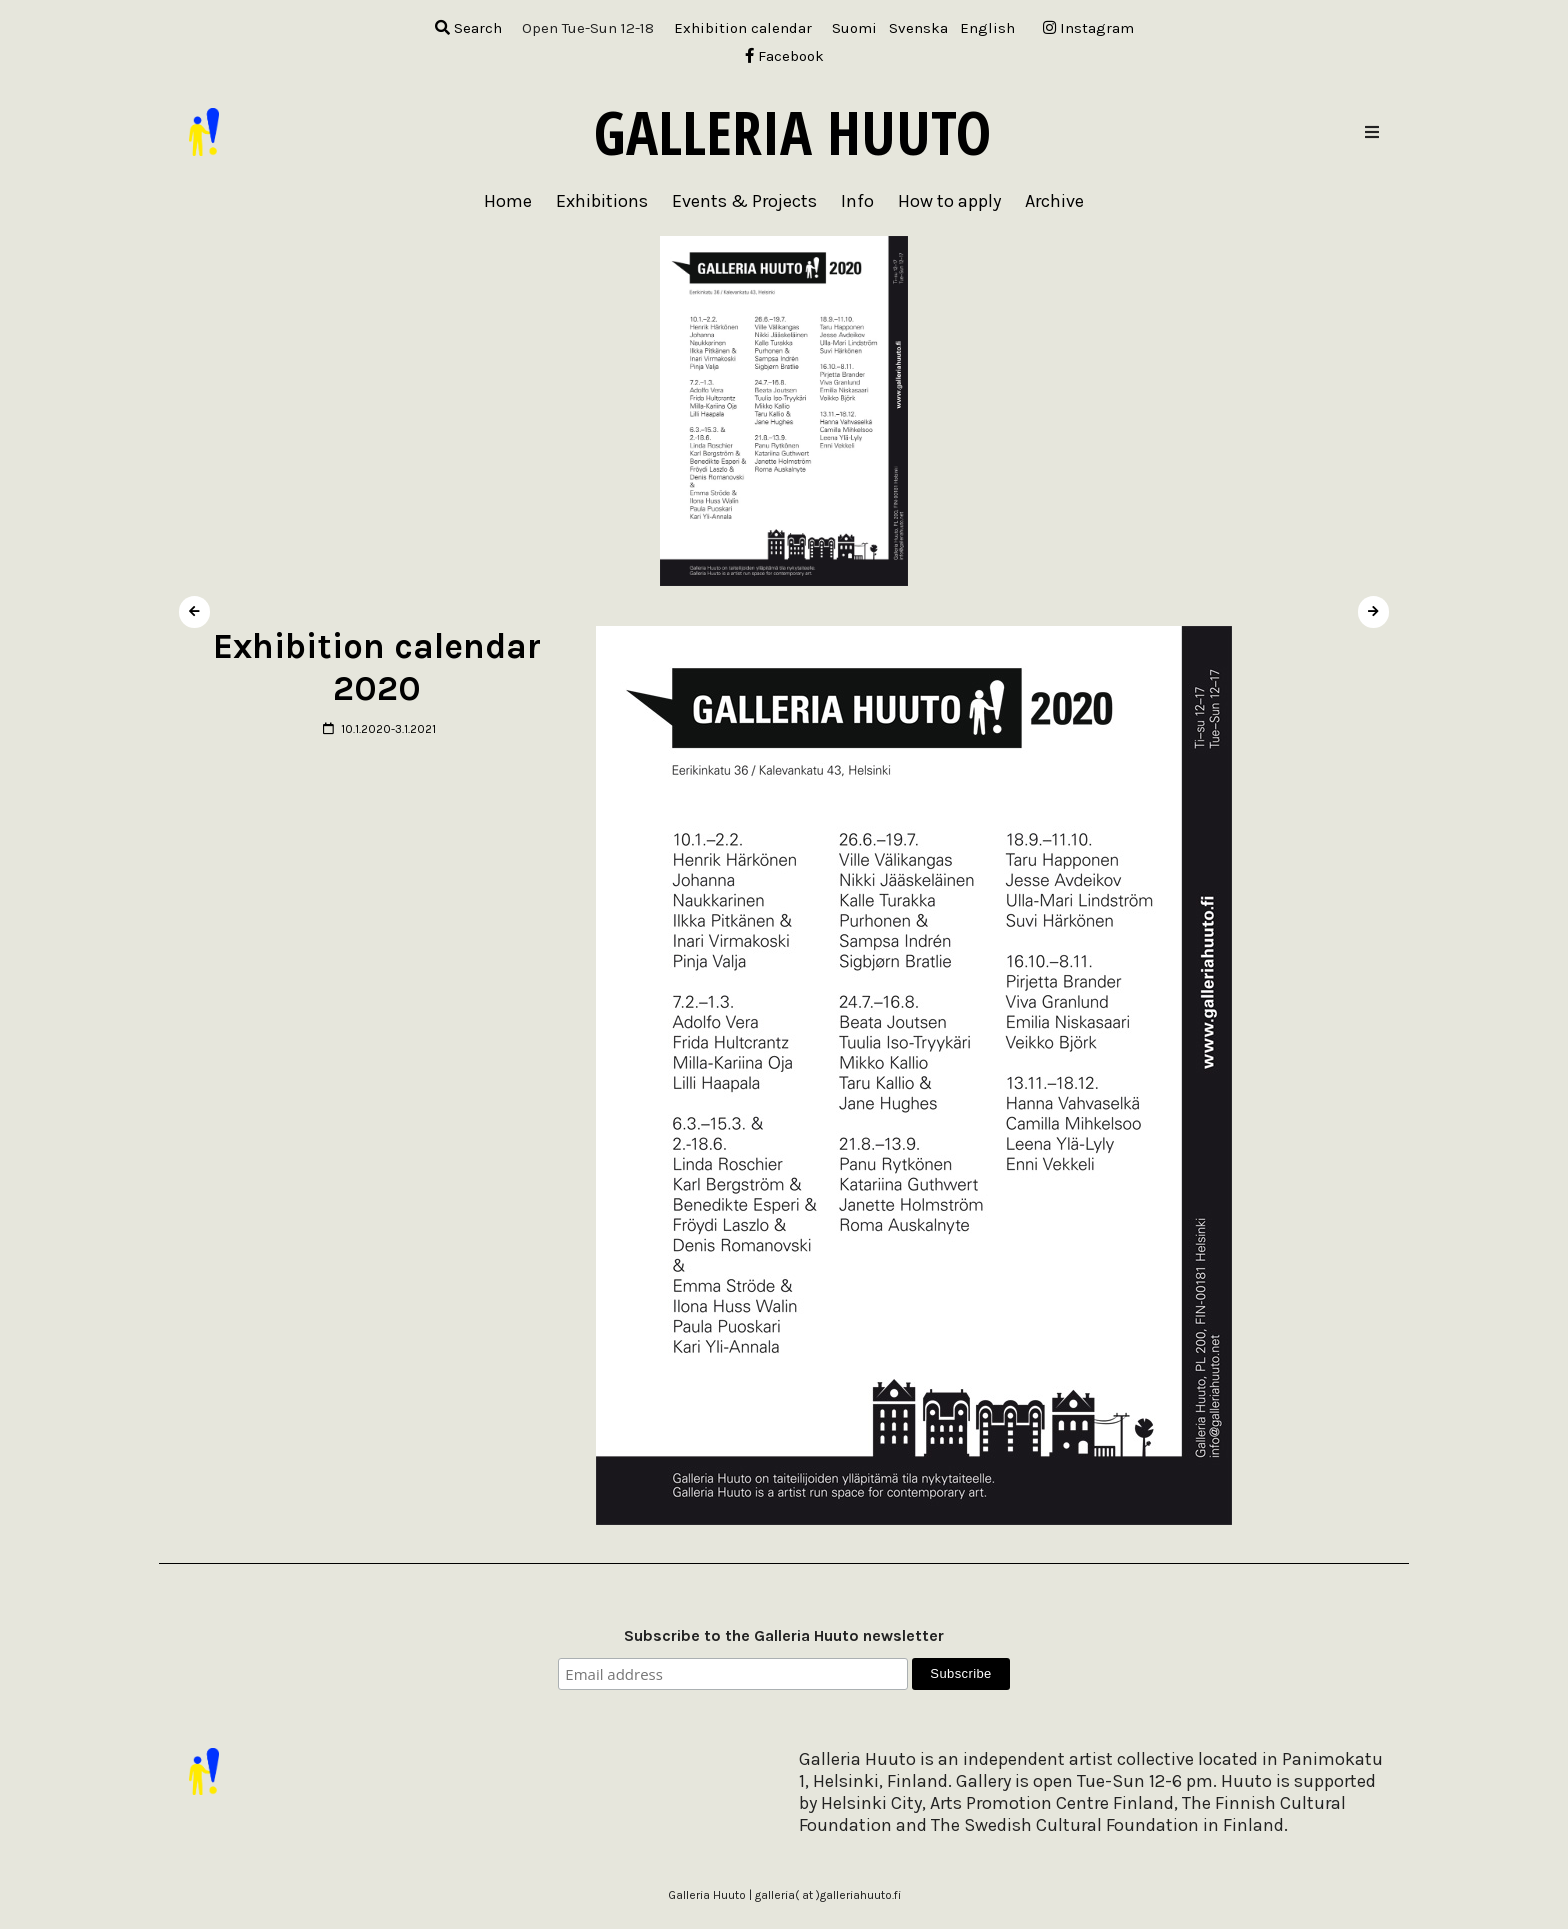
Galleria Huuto (792, 132)
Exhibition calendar (743, 28)
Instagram (1088, 28)
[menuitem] (854, 28)
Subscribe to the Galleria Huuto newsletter (784, 1635)
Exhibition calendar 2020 (377, 667)
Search (468, 28)
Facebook (784, 56)
